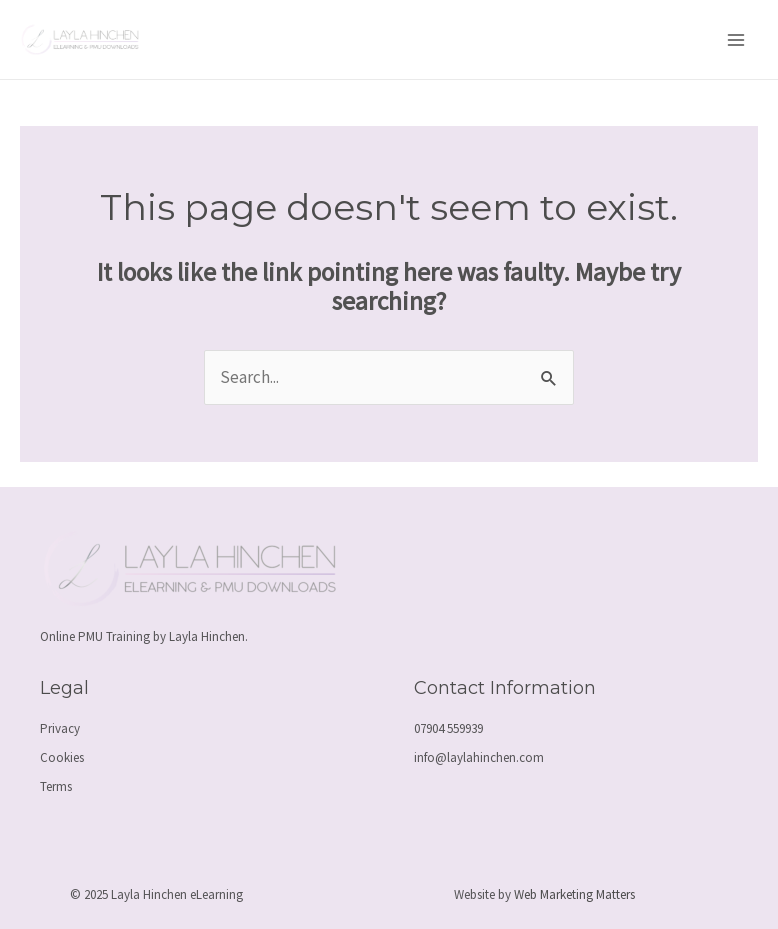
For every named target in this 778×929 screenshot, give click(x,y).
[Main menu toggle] (736, 40)
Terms (56, 786)
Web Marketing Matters (574, 894)
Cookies (62, 757)
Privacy (60, 728)
